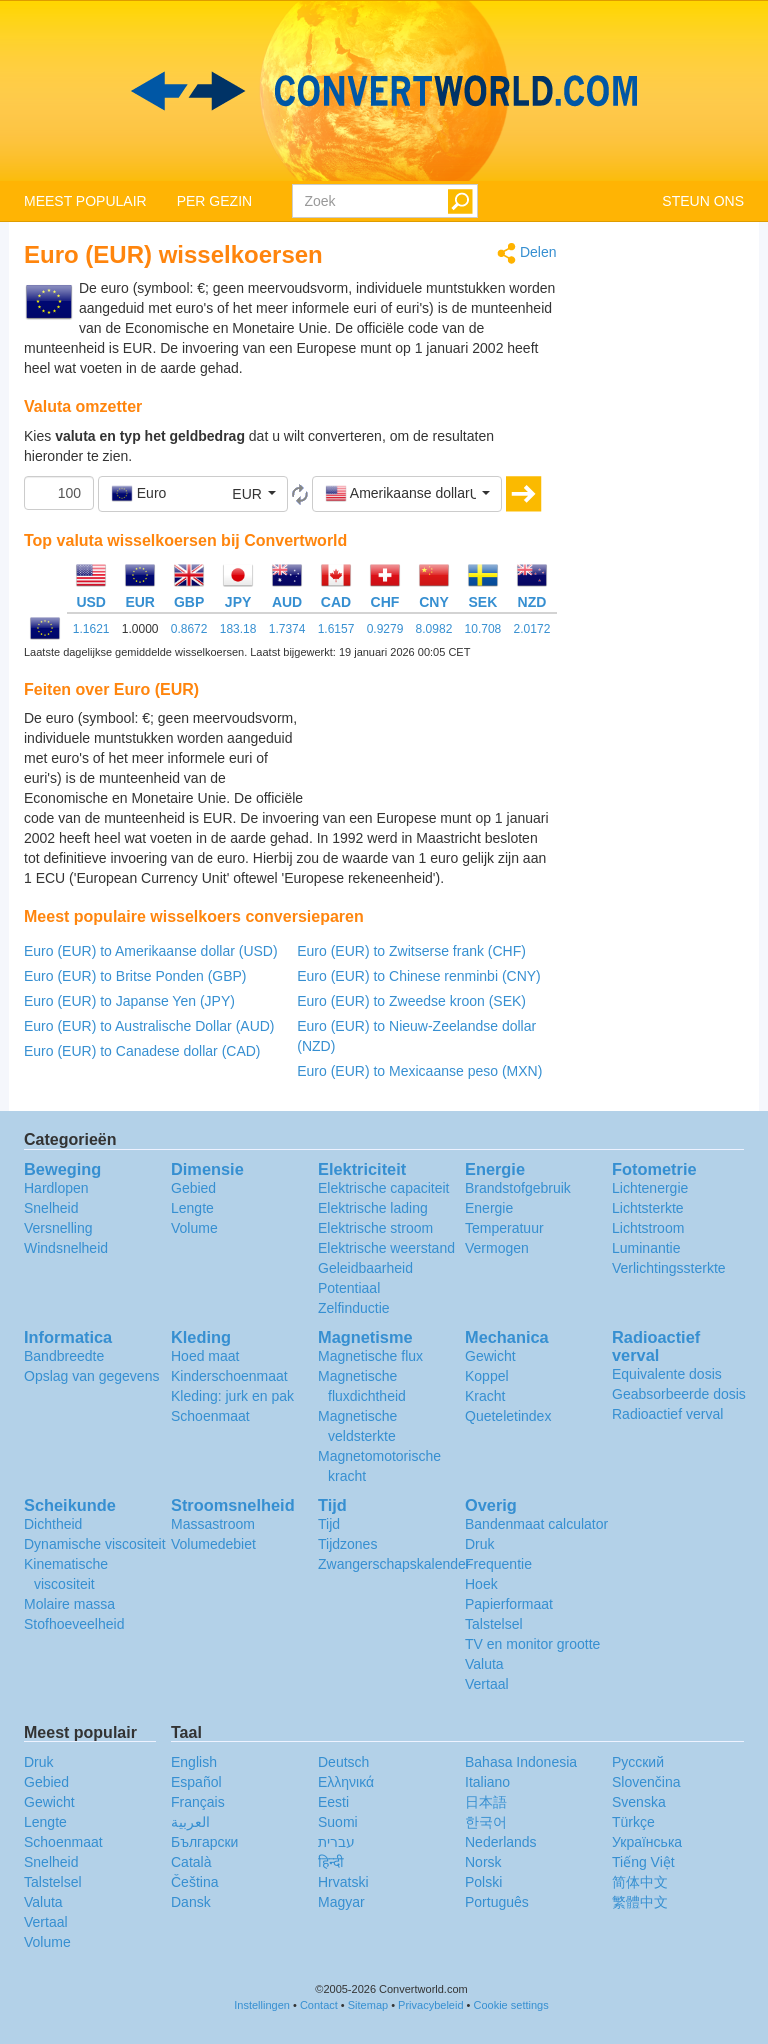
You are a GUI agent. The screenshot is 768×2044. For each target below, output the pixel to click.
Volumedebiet (213, 1544)
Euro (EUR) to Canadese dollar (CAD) (142, 1051)
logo (384, 91)
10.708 (483, 629)
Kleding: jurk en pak (232, 1396)
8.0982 (434, 629)
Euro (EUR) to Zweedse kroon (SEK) (411, 1001)
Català (191, 1862)
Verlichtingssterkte (669, 1268)
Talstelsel (494, 1624)
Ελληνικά (346, 1782)
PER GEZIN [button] (214, 201)
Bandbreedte (64, 1356)
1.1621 (91, 629)
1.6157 (336, 629)
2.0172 (532, 629)
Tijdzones (347, 1544)
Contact (319, 2005)
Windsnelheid (66, 1248)
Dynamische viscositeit (95, 1544)
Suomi (338, 1822)
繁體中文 (640, 1902)
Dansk (191, 1902)
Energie (489, 1208)
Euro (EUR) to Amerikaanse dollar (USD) (151, 951)
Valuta (484, 1664)
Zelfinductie (354, 1308)
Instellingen (262, 2005)
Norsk (483, 1862)
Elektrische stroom (375, 1228)
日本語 (486, 1802)
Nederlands (501, 1842)
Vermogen (497, 1248)
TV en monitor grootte (532, 1644)
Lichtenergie (650, 1188)
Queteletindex (508, 1416)
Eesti (333, 1802)
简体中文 (640, 1882)
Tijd (329, 1524)
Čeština (194, 1882)
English (194, 1762)
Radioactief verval (667, 1414)
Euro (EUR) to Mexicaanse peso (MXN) (419, 1071)
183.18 (238, 629)
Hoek (481, 1584)
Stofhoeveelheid (74, 1624)
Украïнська (647, 1842)
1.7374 (287, 629)
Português (497, 1902)
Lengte (192, 1208)
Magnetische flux (370, 1356)
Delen (526, 253)
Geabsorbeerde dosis (679, 1394)
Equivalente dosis (667, 1374)
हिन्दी (331, 1862)
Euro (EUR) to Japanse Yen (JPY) (129, 1001)
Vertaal (487, 1684)
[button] (193, 494)
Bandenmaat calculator (536, 1524)
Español (196, 1782)
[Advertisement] (432, 758)
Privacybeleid (430, 2005)
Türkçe (633, 1822)
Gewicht (490, 1356)
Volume (194, 1228)
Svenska (639, 1802)
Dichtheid (53, 1524)
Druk (480, 1544)
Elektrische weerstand (386, 1248)
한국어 (486, 1822)
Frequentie (498, 1564)
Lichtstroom (648, 1228)
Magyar (341, 1902)
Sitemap (368, 2005)
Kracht (485, 1396)
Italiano (487, 1782)
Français (198, 1802)
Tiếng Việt (643, 1862)
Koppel (487, 1376)
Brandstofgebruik (518, 1188)
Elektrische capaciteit (384, 1188)
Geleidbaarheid (365, 1268)
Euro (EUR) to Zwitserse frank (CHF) (411, 951)
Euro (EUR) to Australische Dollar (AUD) (149, 1026)
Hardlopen (56, 1188)
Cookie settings (511, 2005)
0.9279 (385, 629)
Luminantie (646, 1248)
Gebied (193, 1188)
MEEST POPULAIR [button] (85, 201)
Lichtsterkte (648, 1208)
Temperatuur (504, 1228)
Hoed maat (205, 1356)
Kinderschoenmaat (229, 1376)
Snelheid (51, 1208)
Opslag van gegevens (91, 1376)
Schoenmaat (210, 1416)
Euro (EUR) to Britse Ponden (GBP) (135, 976)
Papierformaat (509, 1604)
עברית (336, 1842)
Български (204, 1842)
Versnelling (58, 1228)
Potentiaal (349, 1288)
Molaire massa (69, 1604)
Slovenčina (646, 1782)
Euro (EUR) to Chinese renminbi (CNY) (419, 976)
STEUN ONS (703, 201)
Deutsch (343, 1762)
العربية (190, 1822)
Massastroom (213, 1524)
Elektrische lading (373, 1208)
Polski (483, 1882)
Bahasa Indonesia (521, 1762)
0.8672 (189, 629)
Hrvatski (343, 1882)
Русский (638, 1762)
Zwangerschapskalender (394, 1564)
